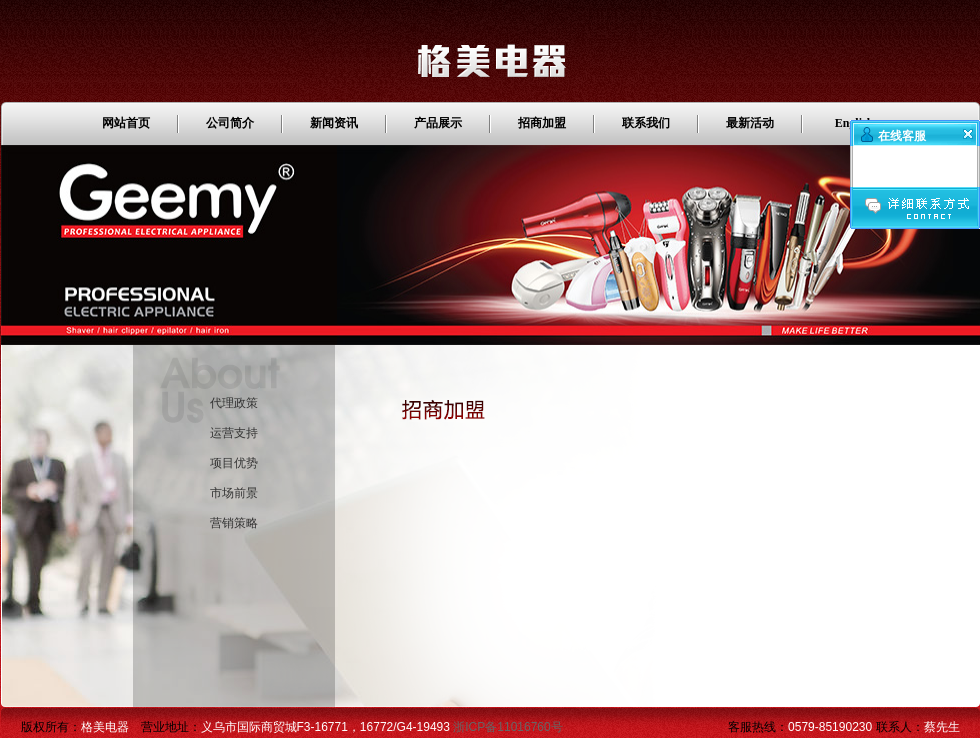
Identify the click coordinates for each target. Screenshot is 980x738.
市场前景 (234, 493)
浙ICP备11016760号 (507, 727)
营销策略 (234, 523)
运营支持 (234, 433)
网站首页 (126, 123)
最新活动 (750, 123)
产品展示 (438, 123)
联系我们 (646, 123)
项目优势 (234, 463)
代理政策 (234, 403)
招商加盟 (542, 123)
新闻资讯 (334, 123)
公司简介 (230, 123)
